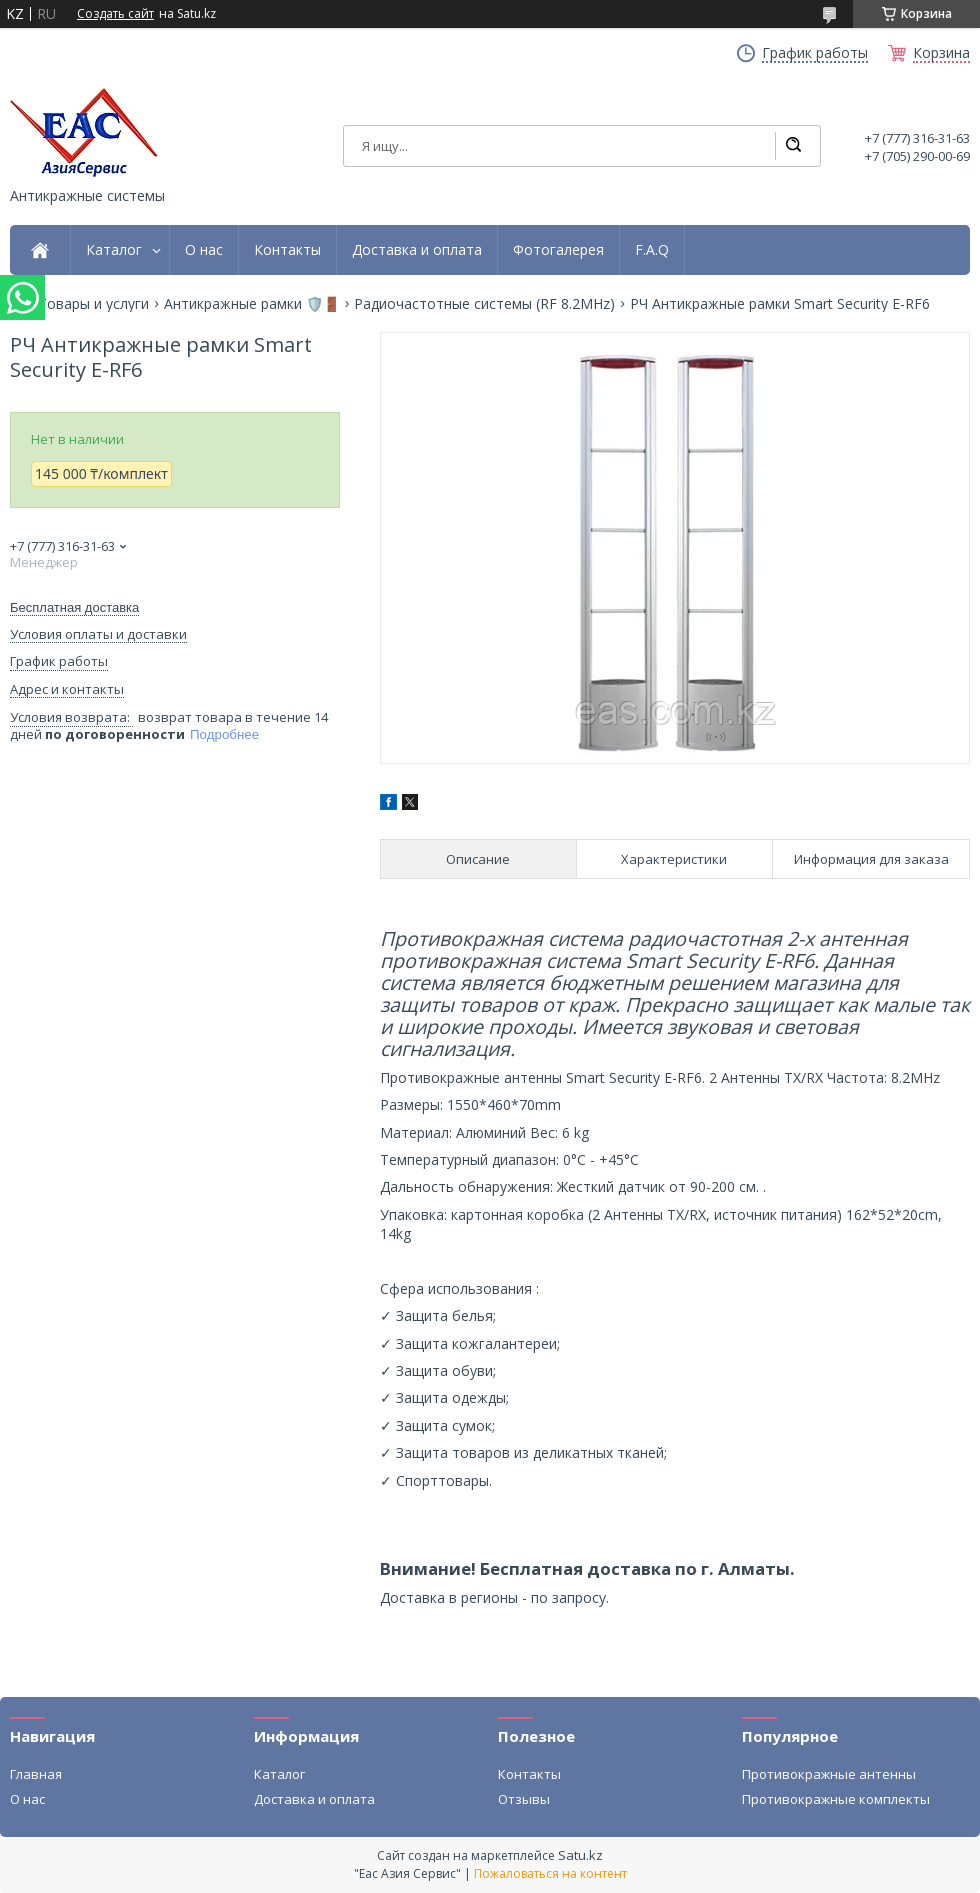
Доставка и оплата (417, 250)
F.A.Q (652, 250)
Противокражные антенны (829, 1774)
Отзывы (524, 1799)
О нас (204, 250)
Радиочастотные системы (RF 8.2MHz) (484, 304)
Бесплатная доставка (74, 607)
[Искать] (793, 146)
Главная (36, 1774)
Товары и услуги (93, 304)
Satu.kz (580, 1855)
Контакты (287, 250)
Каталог (114, 250)
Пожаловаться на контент (550, 1873)
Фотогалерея (558, 250)
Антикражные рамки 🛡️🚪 (252, 304)
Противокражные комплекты (836, 1799)
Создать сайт (115, 14)
